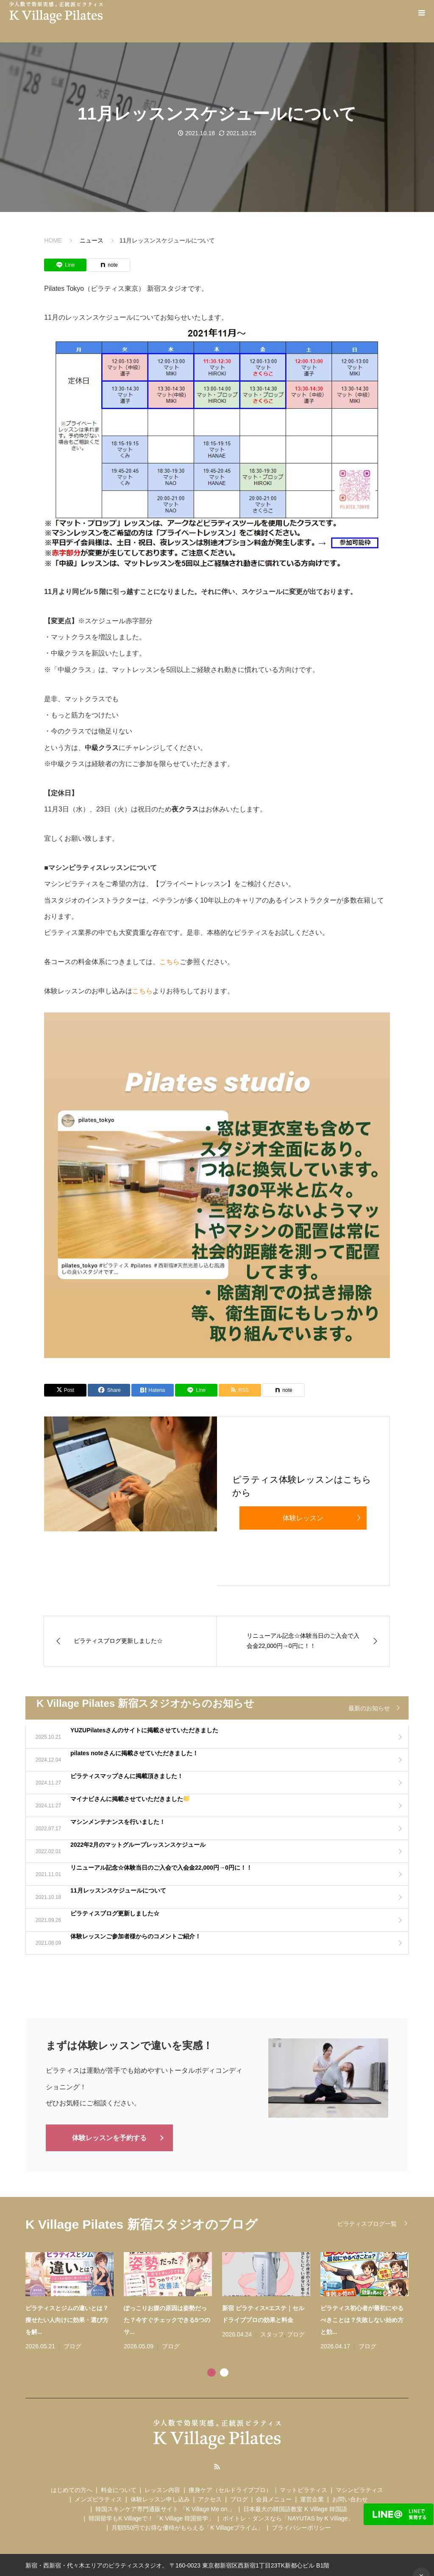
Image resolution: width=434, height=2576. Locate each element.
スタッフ (272, 2333)
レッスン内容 (162, 2488)
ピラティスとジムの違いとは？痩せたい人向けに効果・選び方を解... (66, 2319)
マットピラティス (303, 2488)
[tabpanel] (222, 2301)
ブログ (72, 2345)
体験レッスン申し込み (160, 2498)
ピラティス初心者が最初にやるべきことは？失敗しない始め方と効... (361, 2319)
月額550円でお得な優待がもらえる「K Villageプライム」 (187, 2526)
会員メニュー (274, 2498)
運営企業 (312, 2498)
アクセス (210, 2498)
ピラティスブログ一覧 (367, 2222)
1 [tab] (211, 2371)
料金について (118, 2488)
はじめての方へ (71, 2488)
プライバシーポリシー (301, 2526)
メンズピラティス (98, 2498)
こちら (169, 961)
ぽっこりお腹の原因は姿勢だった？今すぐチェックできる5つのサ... (167, 2319)
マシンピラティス (359, 2488)
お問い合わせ (350, 2498)
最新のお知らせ (369, 1708)
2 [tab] (224, 2371)
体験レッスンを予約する (109, 2137)
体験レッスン (303, 1518)
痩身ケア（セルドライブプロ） (230, 2488)
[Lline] (65, 265)
